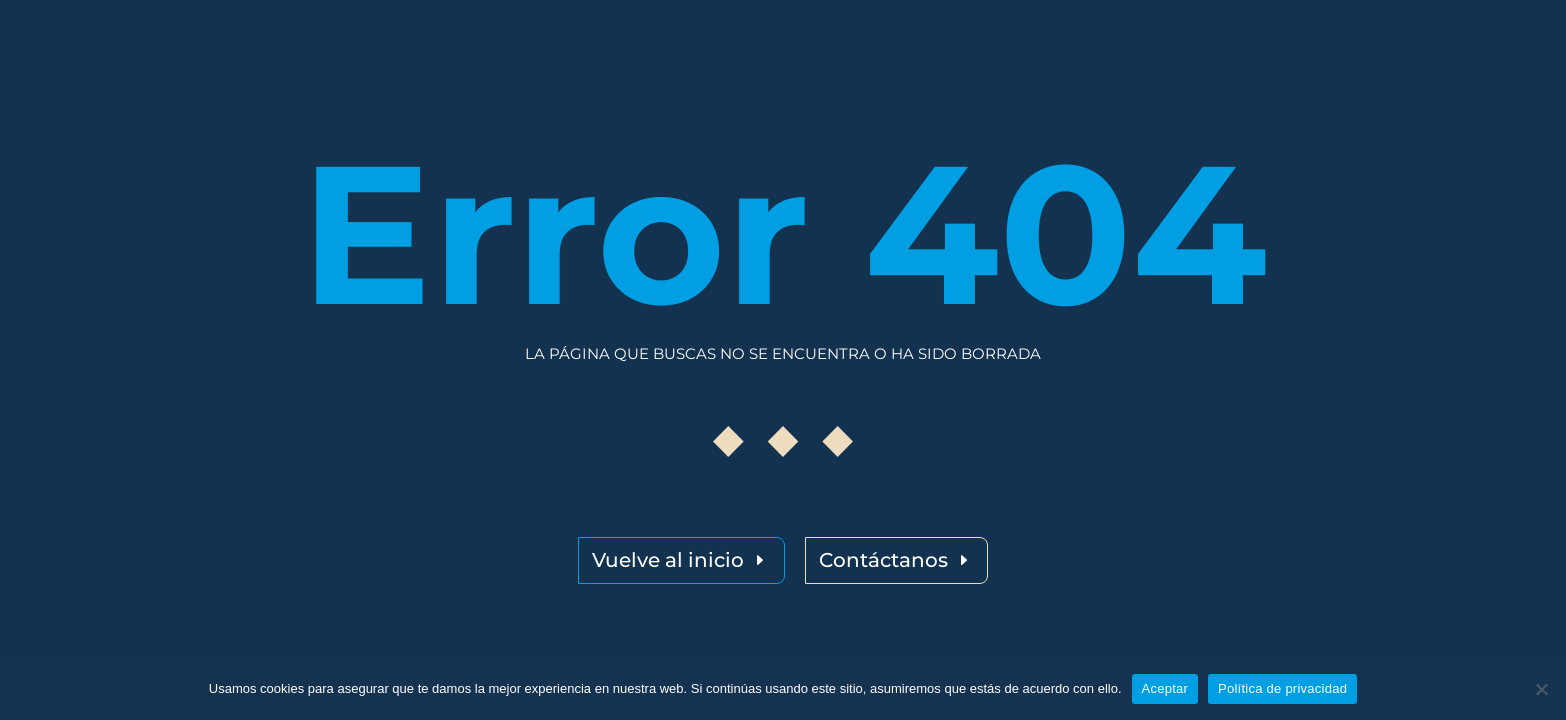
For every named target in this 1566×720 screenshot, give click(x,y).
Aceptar (1165, 688)
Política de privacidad (1282, 688)
